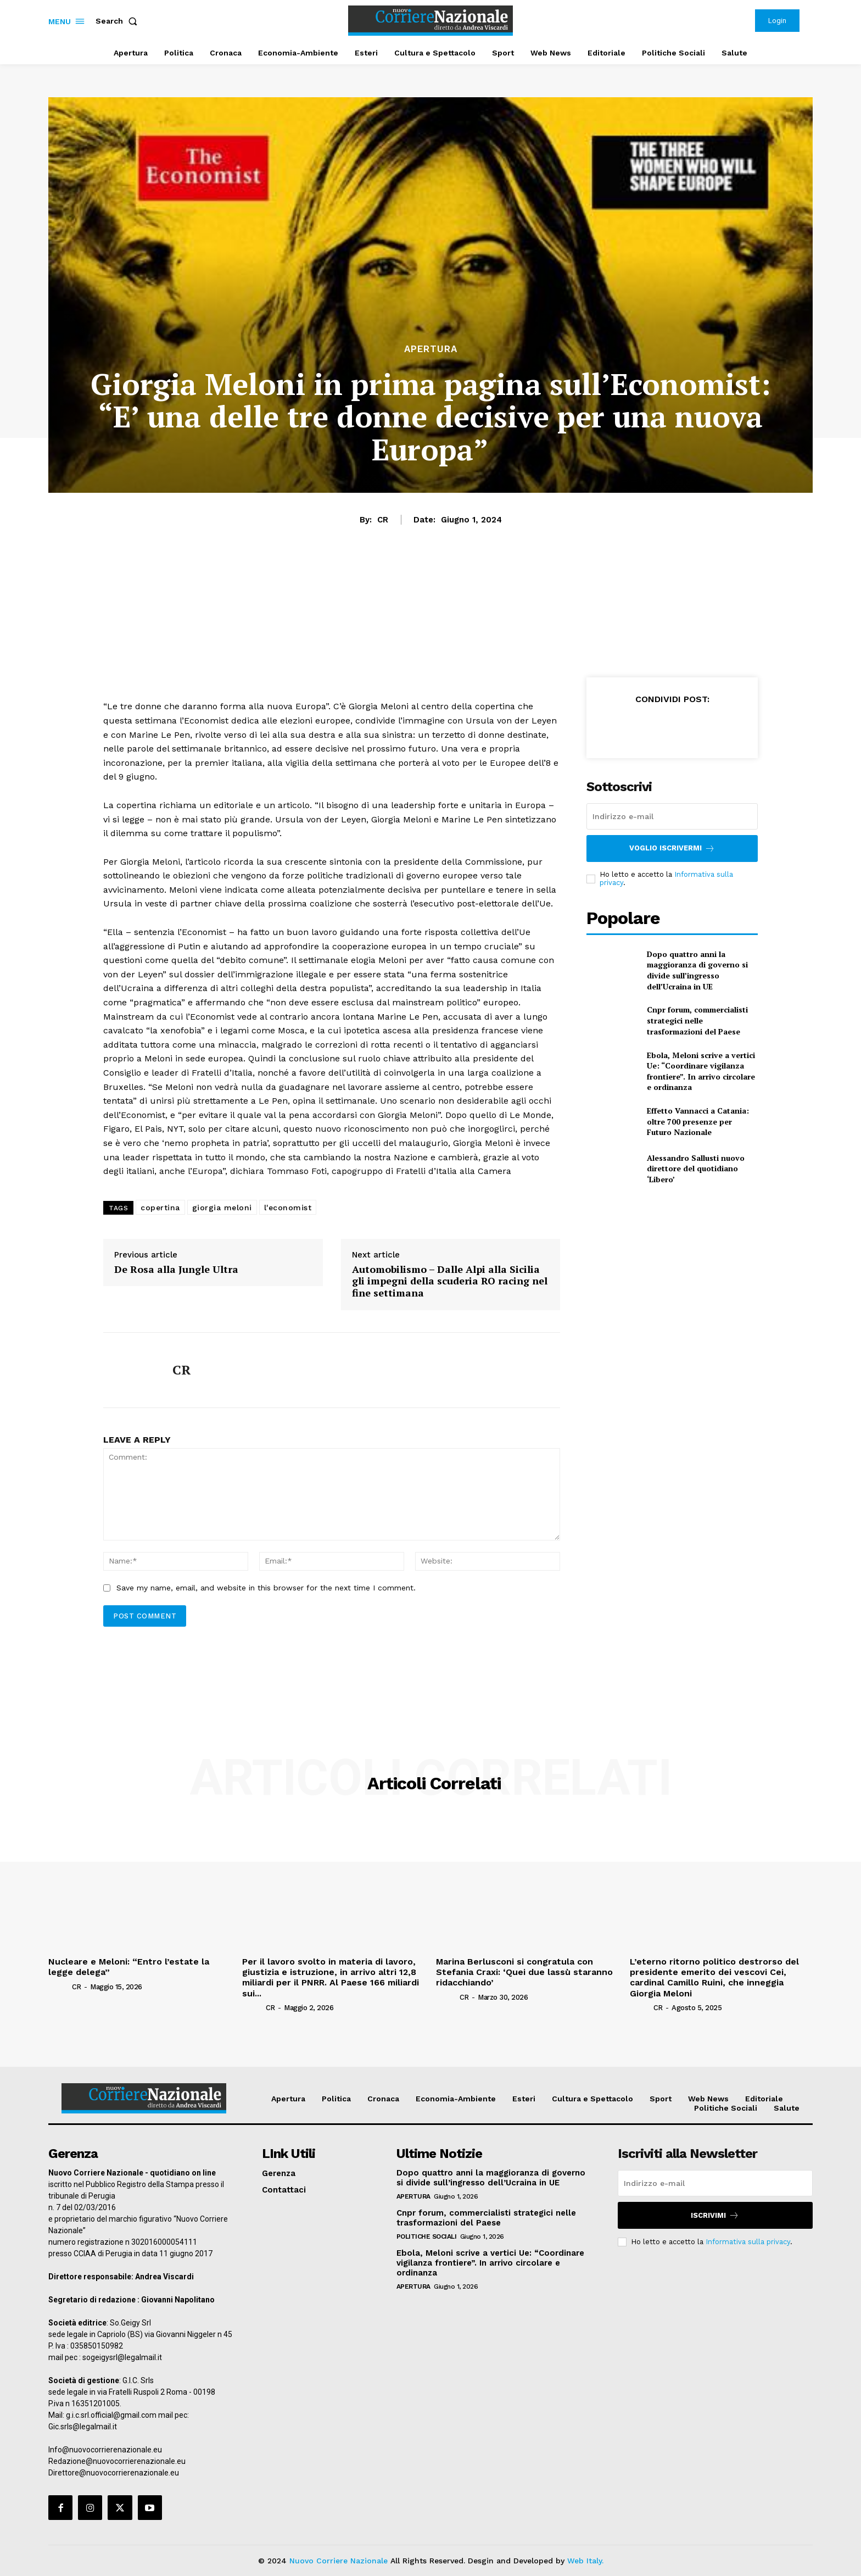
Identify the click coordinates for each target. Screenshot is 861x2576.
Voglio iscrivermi (672, 848)
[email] (672, 816)
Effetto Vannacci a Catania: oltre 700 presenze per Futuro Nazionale (698, 1121)
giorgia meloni (222, 1207)
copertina (160, 1207)
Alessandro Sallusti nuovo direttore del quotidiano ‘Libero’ (696, 1168)
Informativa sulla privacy (748, 2242)
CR (382, 520)
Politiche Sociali (426, 2236)
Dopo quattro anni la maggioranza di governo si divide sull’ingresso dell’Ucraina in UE (697, 970)
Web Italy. (585, 2560)
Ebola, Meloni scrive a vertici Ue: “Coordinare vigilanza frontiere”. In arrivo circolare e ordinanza (701, 1071)
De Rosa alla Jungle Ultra (176, 1270)
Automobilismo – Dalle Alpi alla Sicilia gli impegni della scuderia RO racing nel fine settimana (449, 1281)
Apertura (430, 349)
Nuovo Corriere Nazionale (338, 2560)
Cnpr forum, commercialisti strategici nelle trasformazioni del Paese (697, 1020)
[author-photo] (59, 1986)
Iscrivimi (715, 2215)
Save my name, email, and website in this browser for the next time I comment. (266, 1587)
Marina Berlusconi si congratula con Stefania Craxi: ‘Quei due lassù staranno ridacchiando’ (524, 1972)
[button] (119, 20)
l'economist (288, 1207)
